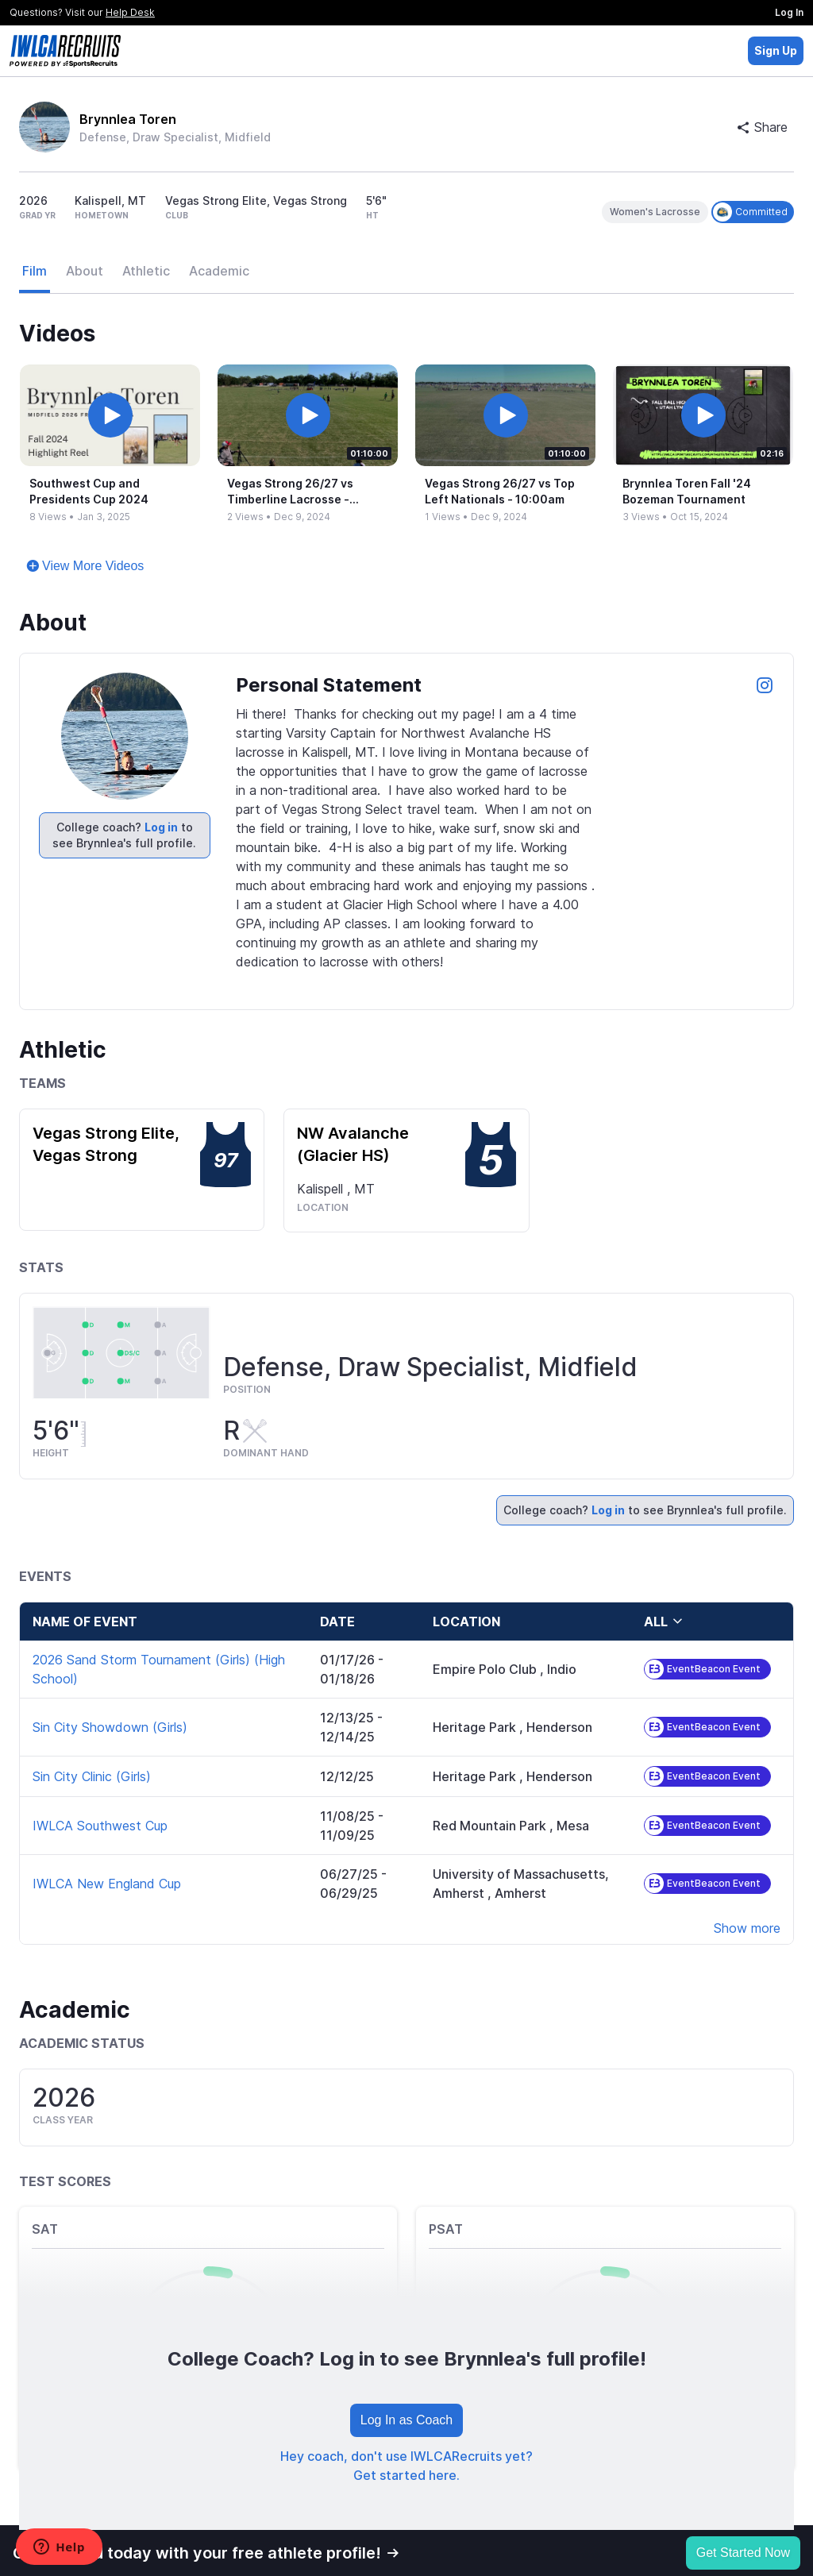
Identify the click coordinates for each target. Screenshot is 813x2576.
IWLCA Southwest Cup (100, 1826)
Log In (789, 12)
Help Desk (130, 12)
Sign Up (775, 50)
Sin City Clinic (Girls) (92, 1776)
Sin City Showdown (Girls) (110, 1727)
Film (34, 271)
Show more (747, 1928)
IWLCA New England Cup (107, 1884)
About (84, 271)
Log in (161, 827)
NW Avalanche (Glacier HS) (353, 1144)
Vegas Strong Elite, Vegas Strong (106, 1144)
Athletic (146, 271)
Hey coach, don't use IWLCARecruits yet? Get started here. (406, 2465)
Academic (219, 271)
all (664, 1621)
